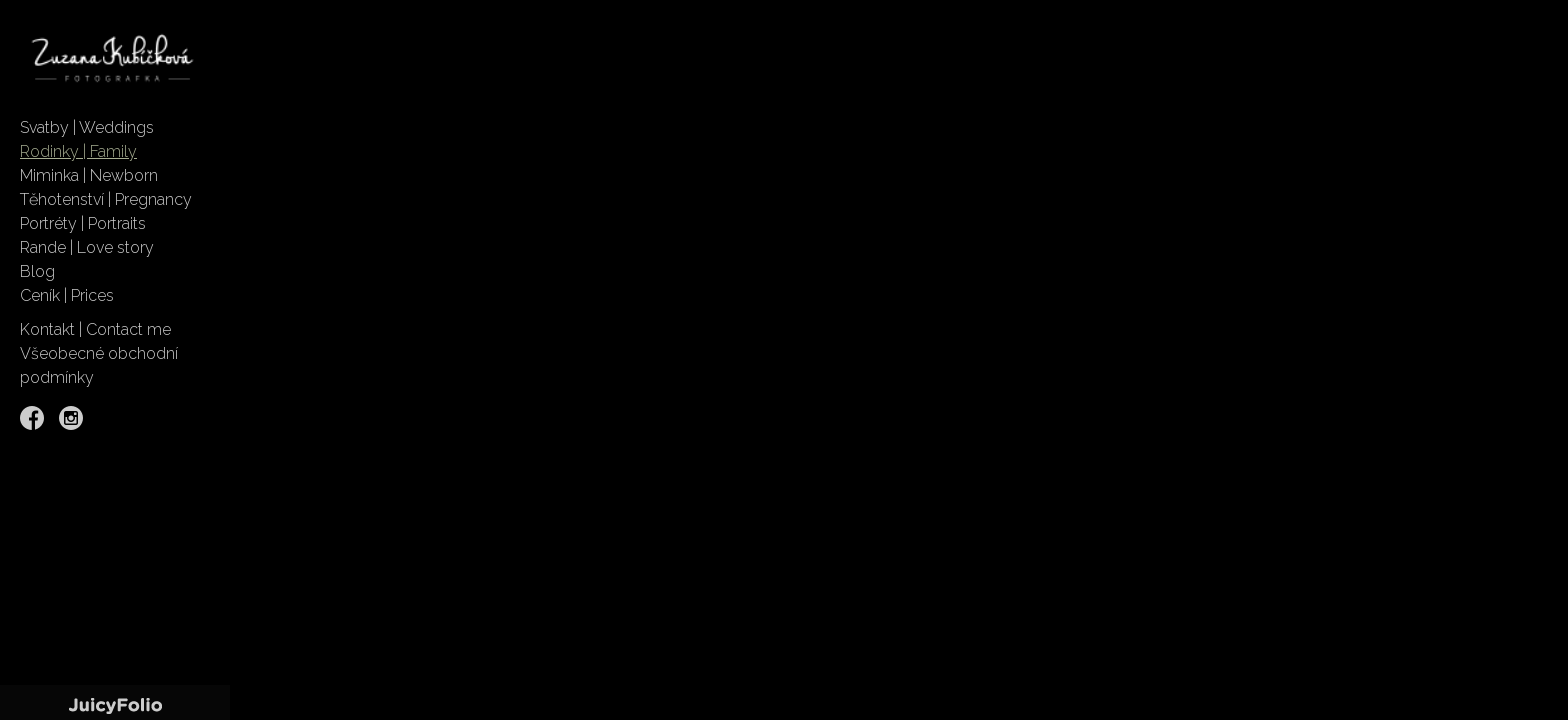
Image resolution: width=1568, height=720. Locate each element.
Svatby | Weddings (87, 127)
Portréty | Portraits (83, 223)
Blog (37, 271)
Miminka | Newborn (89, 175)
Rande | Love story (87, 247)
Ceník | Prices (67, 295)
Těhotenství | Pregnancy (106, 199)
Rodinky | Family (78, 151)
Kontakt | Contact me (95, 329)
